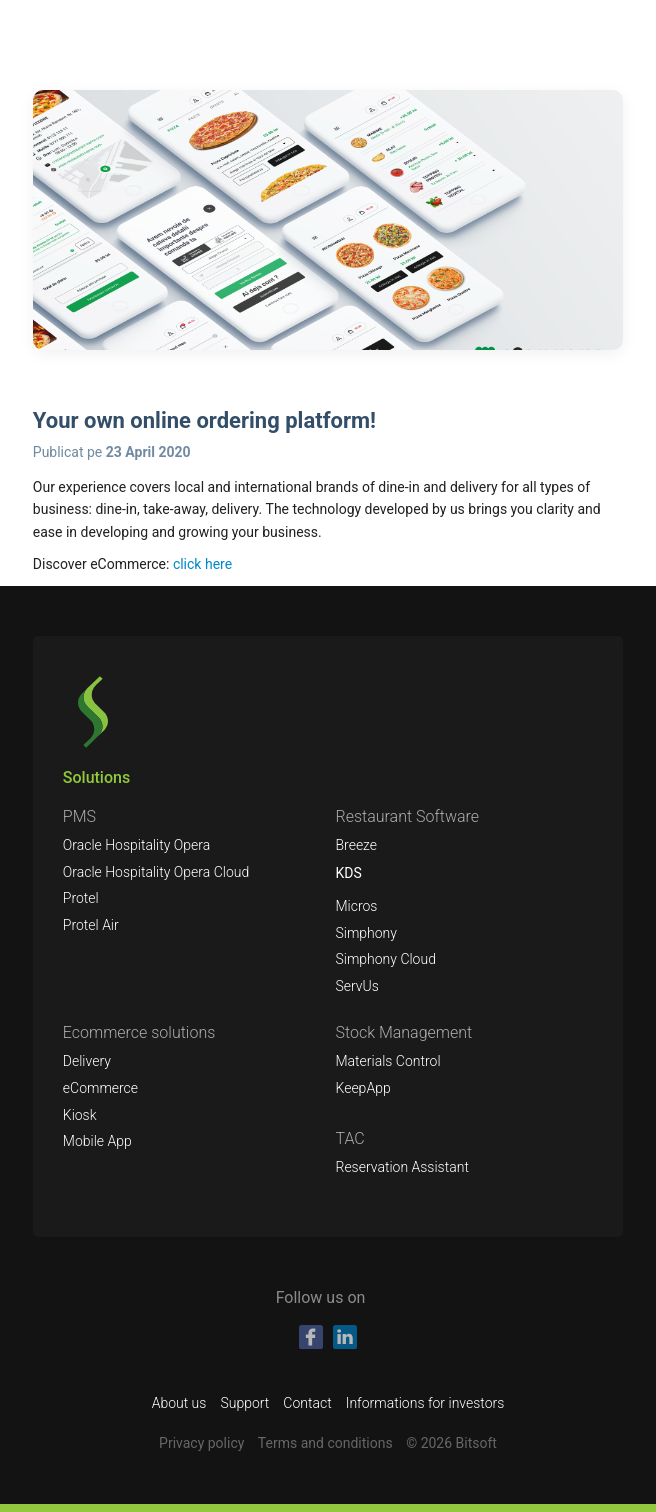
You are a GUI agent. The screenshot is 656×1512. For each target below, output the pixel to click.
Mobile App (97, 1141)
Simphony (366, 933)
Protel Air (91, 925)
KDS (348, 873)
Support (244, 1403)
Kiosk (80, 1115)
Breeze (356, 845)
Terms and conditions (325, 1443)
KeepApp (362, 1088)
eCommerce (100, 1088)
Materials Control (387, 1061)
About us (179, 1403)
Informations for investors (425, 1403)
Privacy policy (201, 1443)
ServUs (356, 986)
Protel (81, 898)
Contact (307, 1403)
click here (202, 564)
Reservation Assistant (401, 1167)
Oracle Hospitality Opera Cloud (156, 872)
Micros (356, 906)
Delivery (87, 1061)
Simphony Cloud (385, 959)
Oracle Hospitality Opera (136, 845)
